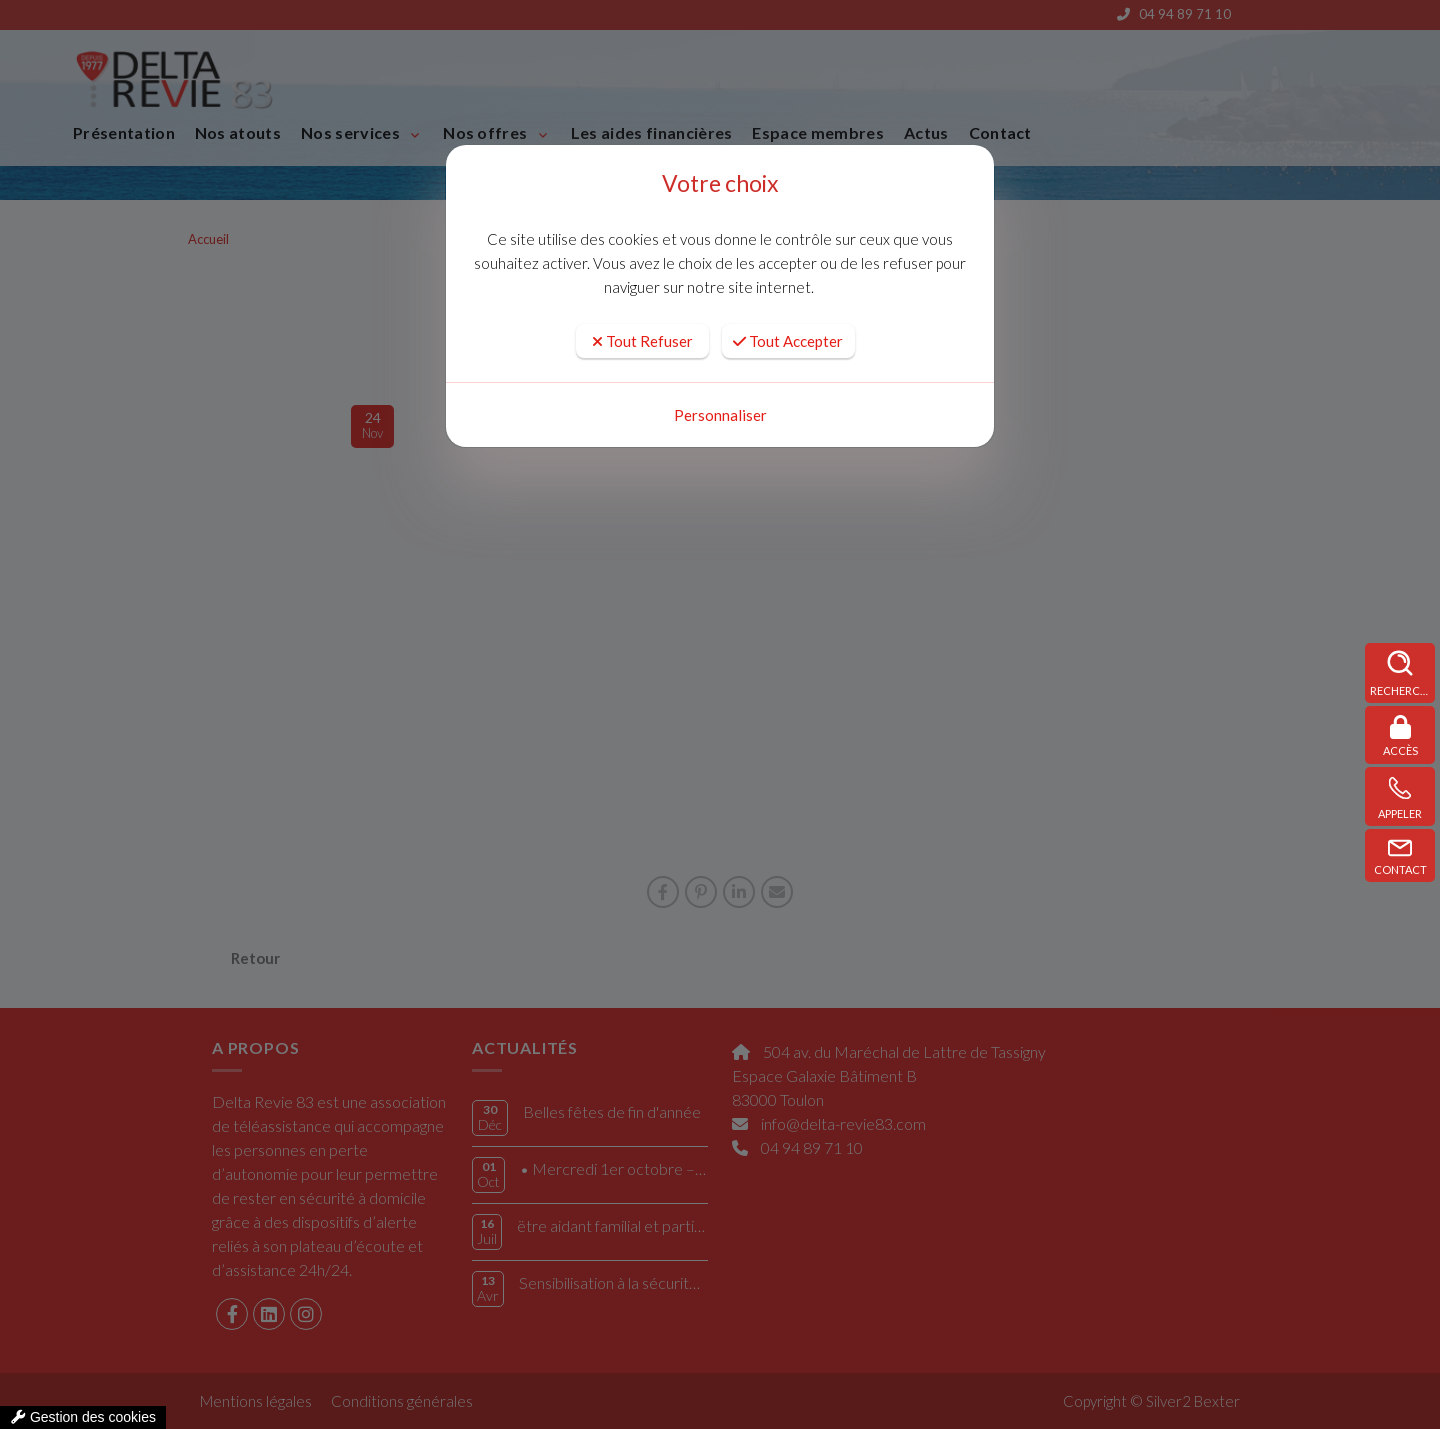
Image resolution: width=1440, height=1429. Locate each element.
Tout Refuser (642, 341)
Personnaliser (720, 415)
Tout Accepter (788, 341)
